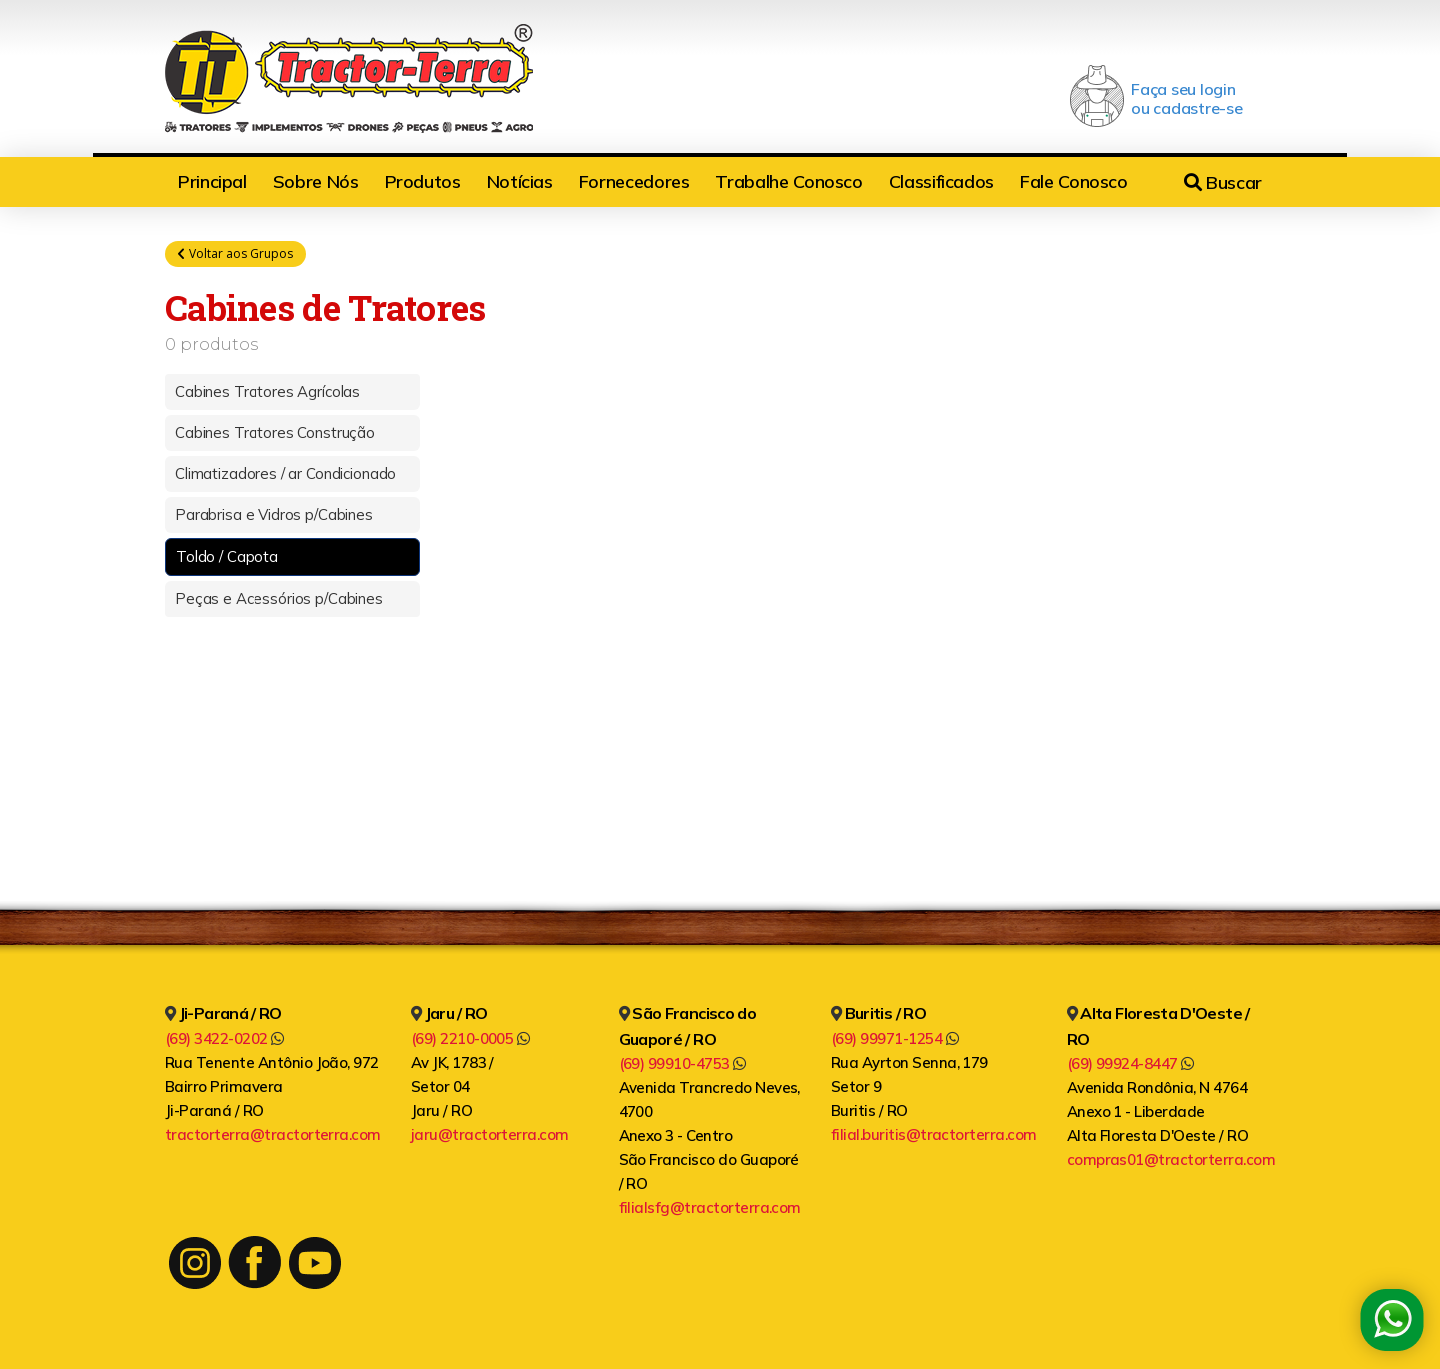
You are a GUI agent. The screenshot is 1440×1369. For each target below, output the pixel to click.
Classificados (941, 181)
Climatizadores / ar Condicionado (285, 474)
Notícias (520, 181)
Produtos (423, 181)
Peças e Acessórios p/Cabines (279, 599)
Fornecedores (634, 181)
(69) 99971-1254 (894, 1038)
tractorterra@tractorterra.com (273, 1134)
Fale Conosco (1074, 181)
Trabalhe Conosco (788, 181)
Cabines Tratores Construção (275, 433)
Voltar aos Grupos (235, 254)
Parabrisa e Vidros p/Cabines (274, 515)
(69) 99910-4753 (682, 1063)
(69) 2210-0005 (470, 1038)
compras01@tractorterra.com (1171, 1159)
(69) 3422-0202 (224, 1038)
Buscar (1223, 182)
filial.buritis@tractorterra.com (934, 1134)
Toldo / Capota (227, 557)
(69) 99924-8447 (1130, 1063)
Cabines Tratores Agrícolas (267, 392)
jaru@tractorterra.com (490, 1134)
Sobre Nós (316, 181)
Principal (212, 181)
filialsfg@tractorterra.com (710, 1207)
